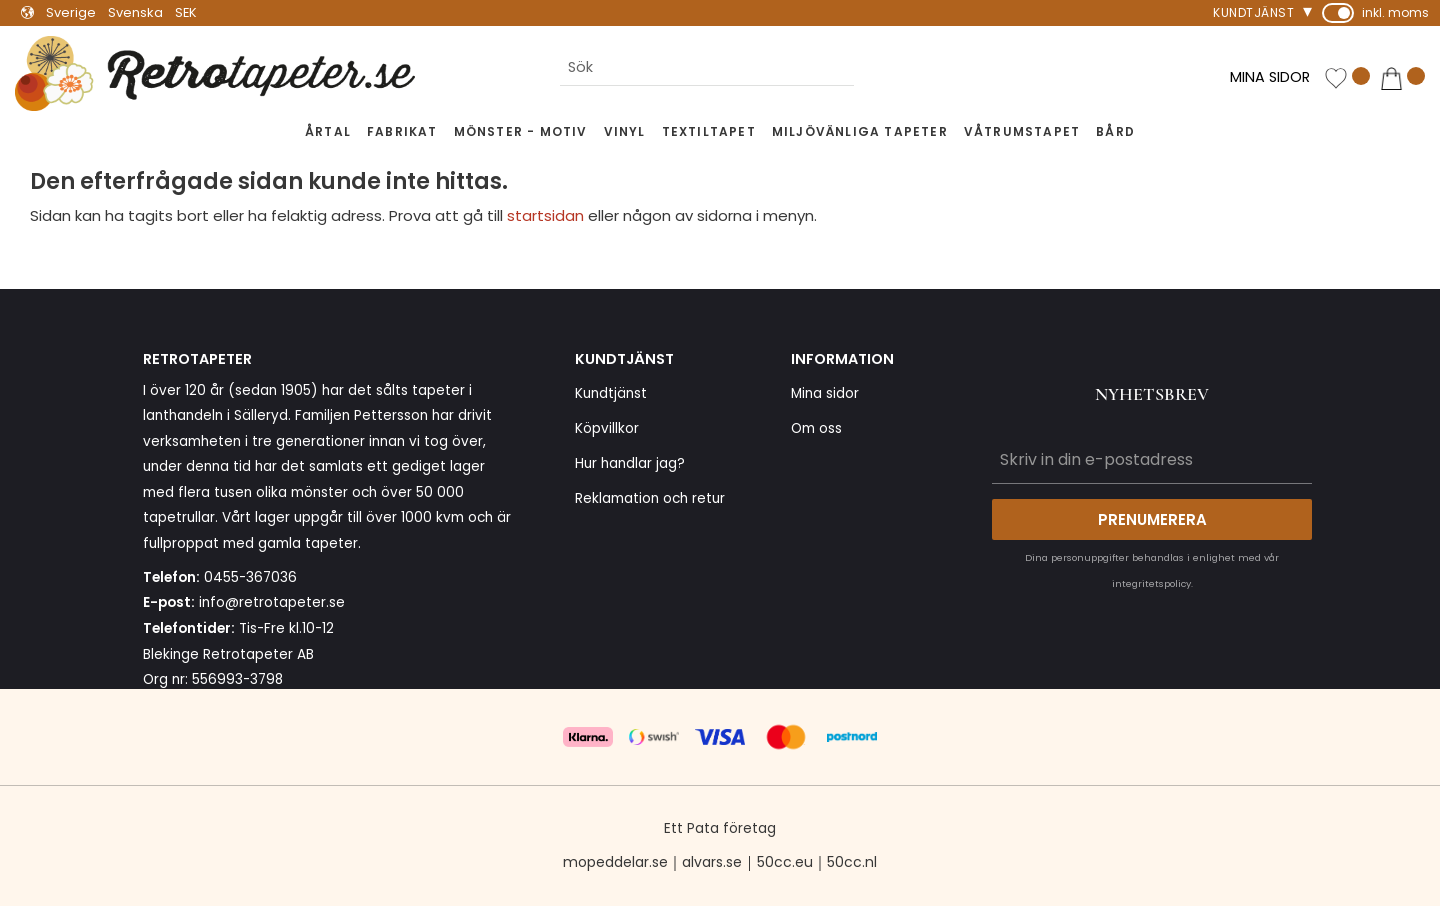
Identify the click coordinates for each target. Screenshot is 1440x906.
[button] (1347, 78)
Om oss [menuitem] (816, 428)
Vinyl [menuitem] (625, 131)
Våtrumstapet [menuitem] (1022, 131)
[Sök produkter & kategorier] (707, 68)
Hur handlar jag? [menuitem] (630, 463)
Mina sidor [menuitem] (825, 393)
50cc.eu (785, 862)
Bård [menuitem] (1115, 131)
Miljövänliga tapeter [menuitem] (860, 131)
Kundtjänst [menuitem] (1253, 12)
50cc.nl (852, 862)
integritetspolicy (1151, 583)
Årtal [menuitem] (328, 131)
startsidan (545, 215)
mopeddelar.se (615, 862)
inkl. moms (1395, 12)
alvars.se (712, 862)
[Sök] (870, 68)
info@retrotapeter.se (272, 602)
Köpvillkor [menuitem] (607, 428)
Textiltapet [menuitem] (709, 131)
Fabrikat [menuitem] (402, 131)
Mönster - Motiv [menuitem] (521, 131)
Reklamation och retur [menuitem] (650, 498)
